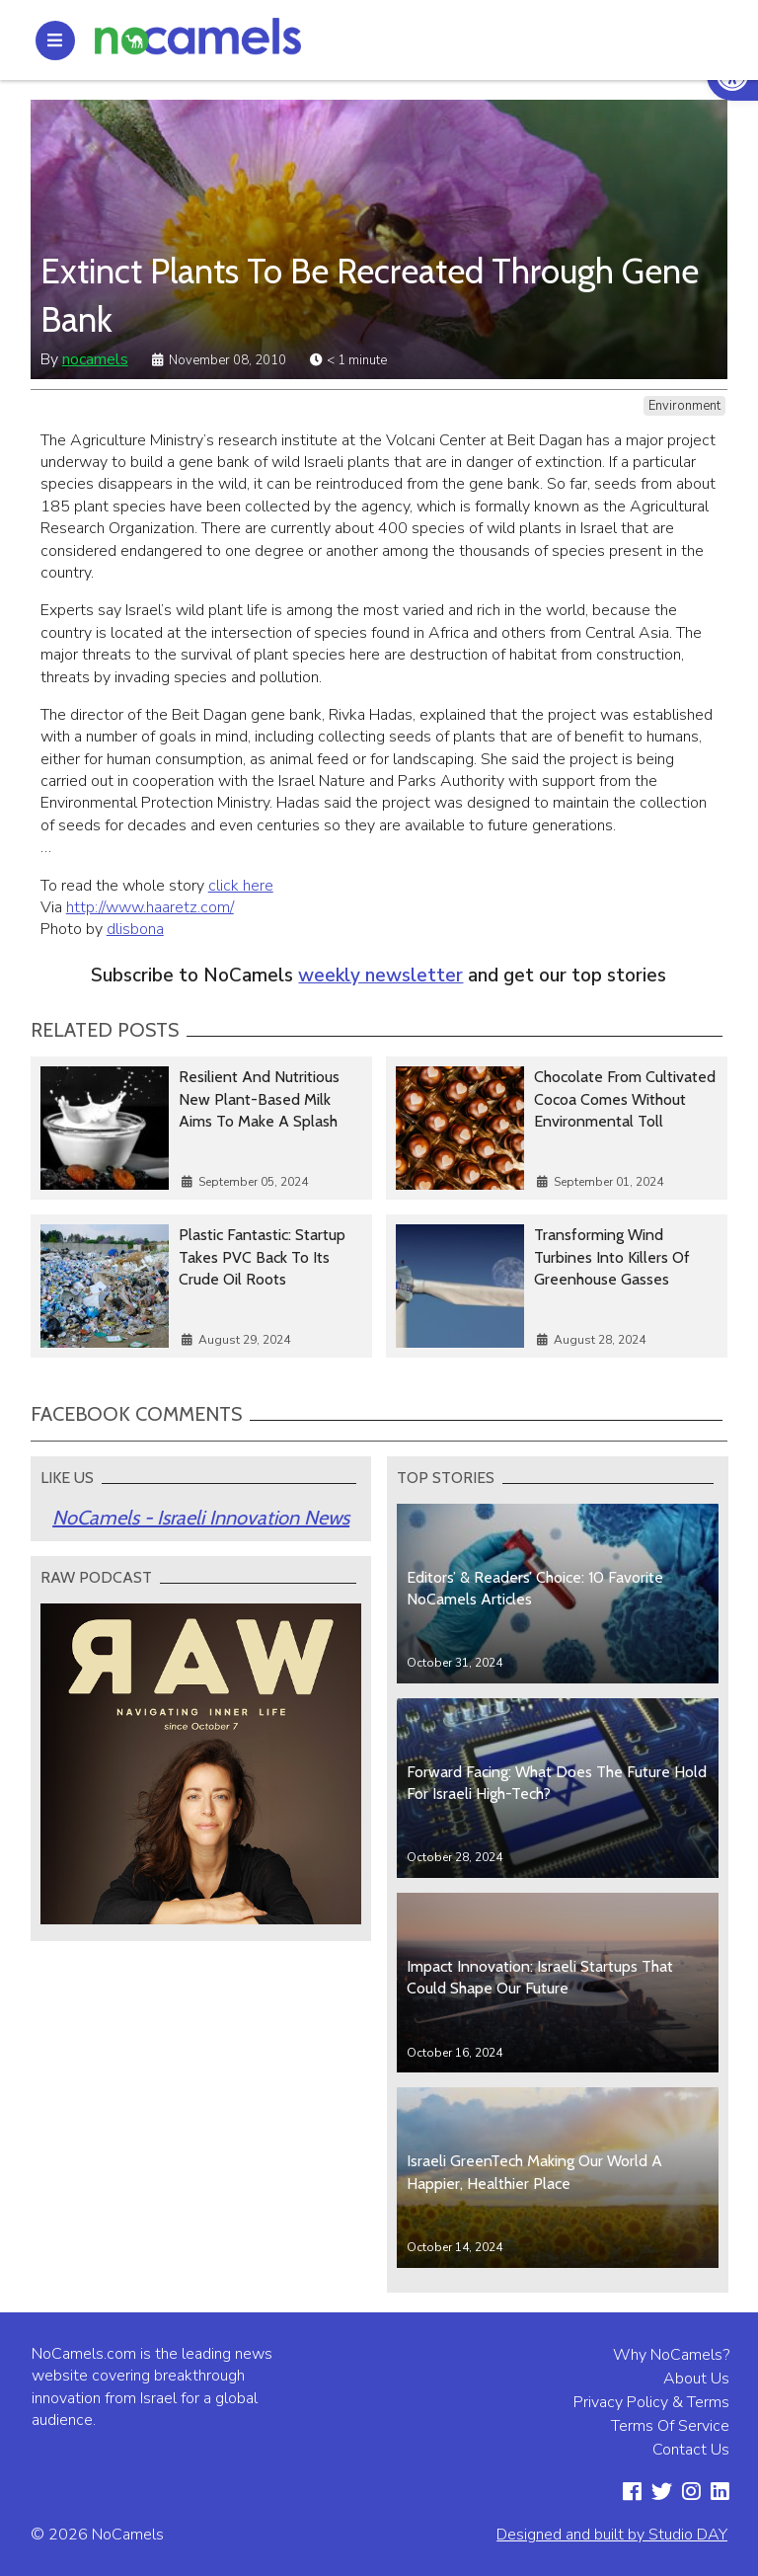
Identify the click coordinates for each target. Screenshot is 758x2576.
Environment (684, 406)
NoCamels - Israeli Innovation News (200, 1517)
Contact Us (690, 2449)
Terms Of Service (670, 2426)
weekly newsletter (380, 975)
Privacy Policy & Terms (651, 2402)
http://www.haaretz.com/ (150, 907)
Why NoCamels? (671, 2355)
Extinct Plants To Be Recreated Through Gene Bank (369, 295)
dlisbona (135, 929)
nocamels (95, 359)
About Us (696, 2378)
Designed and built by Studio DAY (611, 2534)
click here (240, 886)
